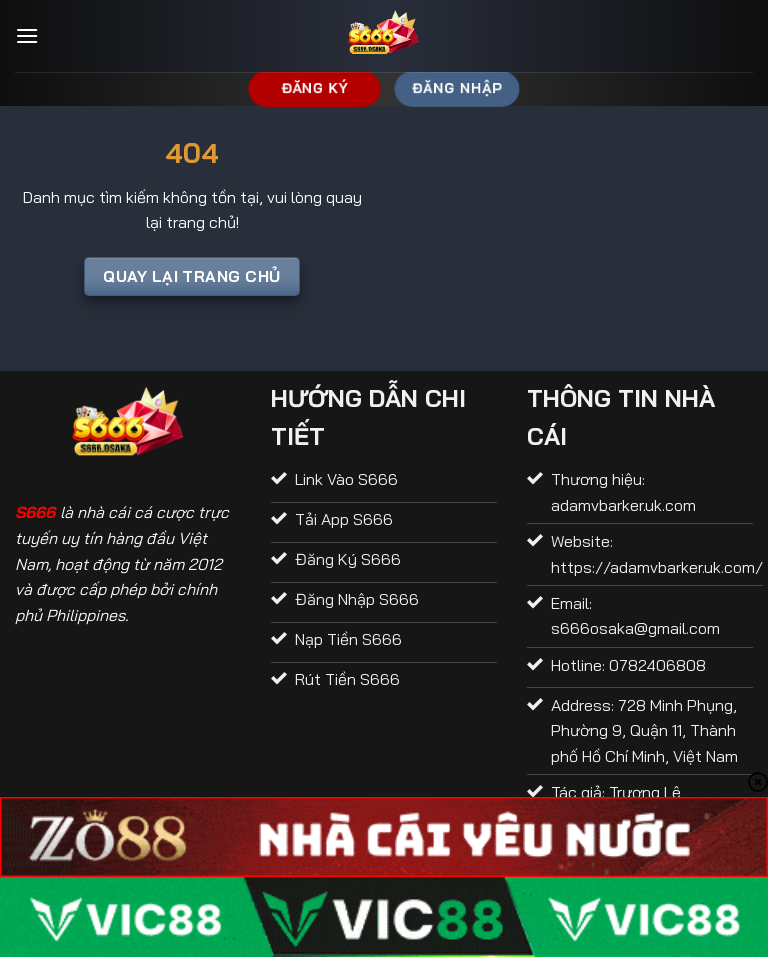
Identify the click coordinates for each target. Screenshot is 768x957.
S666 (35, 512)
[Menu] (27, 35)
